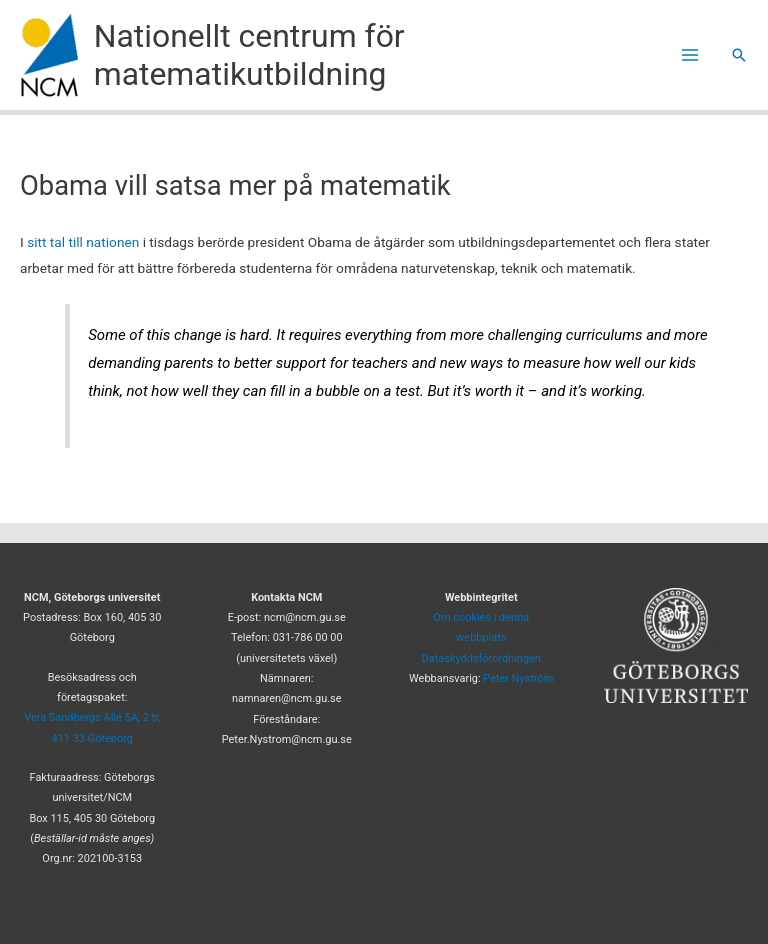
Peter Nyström (518, 678)
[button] (739, 55)
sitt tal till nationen (83, 242)
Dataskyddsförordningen (481, 658)
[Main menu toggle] (690, 55)
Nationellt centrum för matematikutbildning (249, 55)
